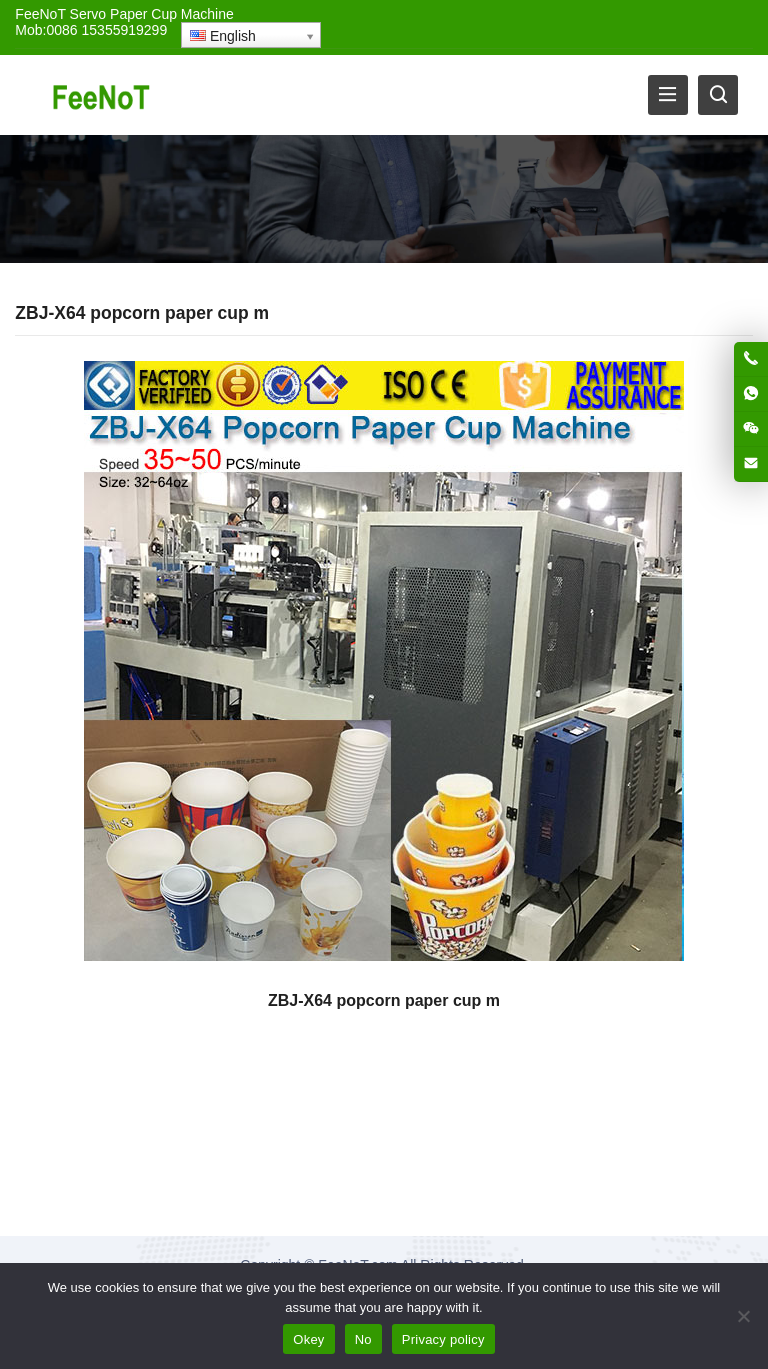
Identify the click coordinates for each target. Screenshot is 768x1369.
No (363, 1339)
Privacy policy (443, 1339)
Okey (308, 1339)
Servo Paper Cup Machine (152, 14)
